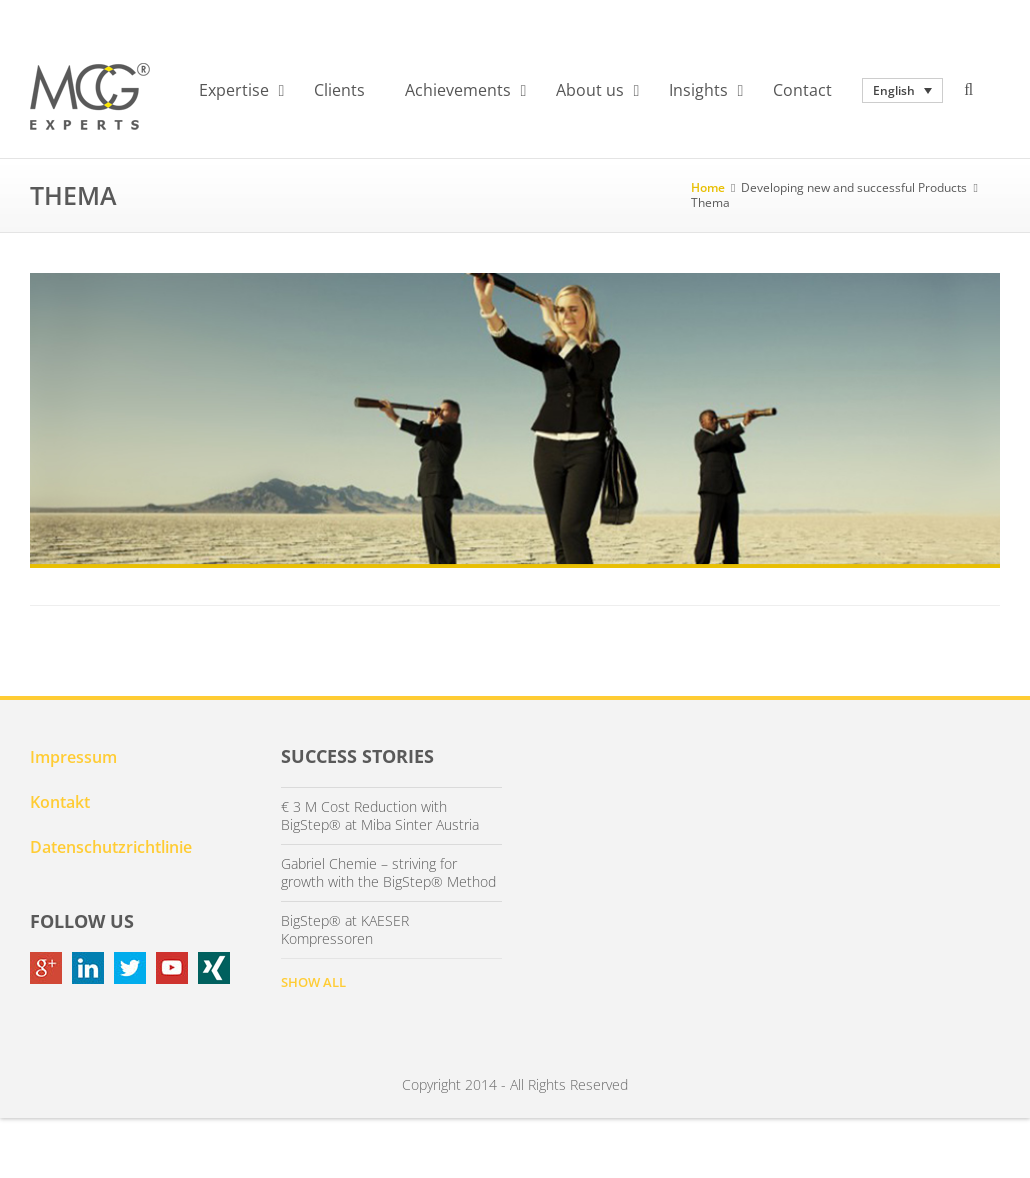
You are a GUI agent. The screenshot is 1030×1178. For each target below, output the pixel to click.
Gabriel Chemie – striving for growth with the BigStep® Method (388, 873)
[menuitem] (902, 90)
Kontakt (60, 802)
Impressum (73, 757)
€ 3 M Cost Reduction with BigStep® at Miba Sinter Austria (380, 816)
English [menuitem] (894, 90)
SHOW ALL (313, 982)
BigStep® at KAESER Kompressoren (345, 930)
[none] (902, 90)
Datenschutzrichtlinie (111, 847)
